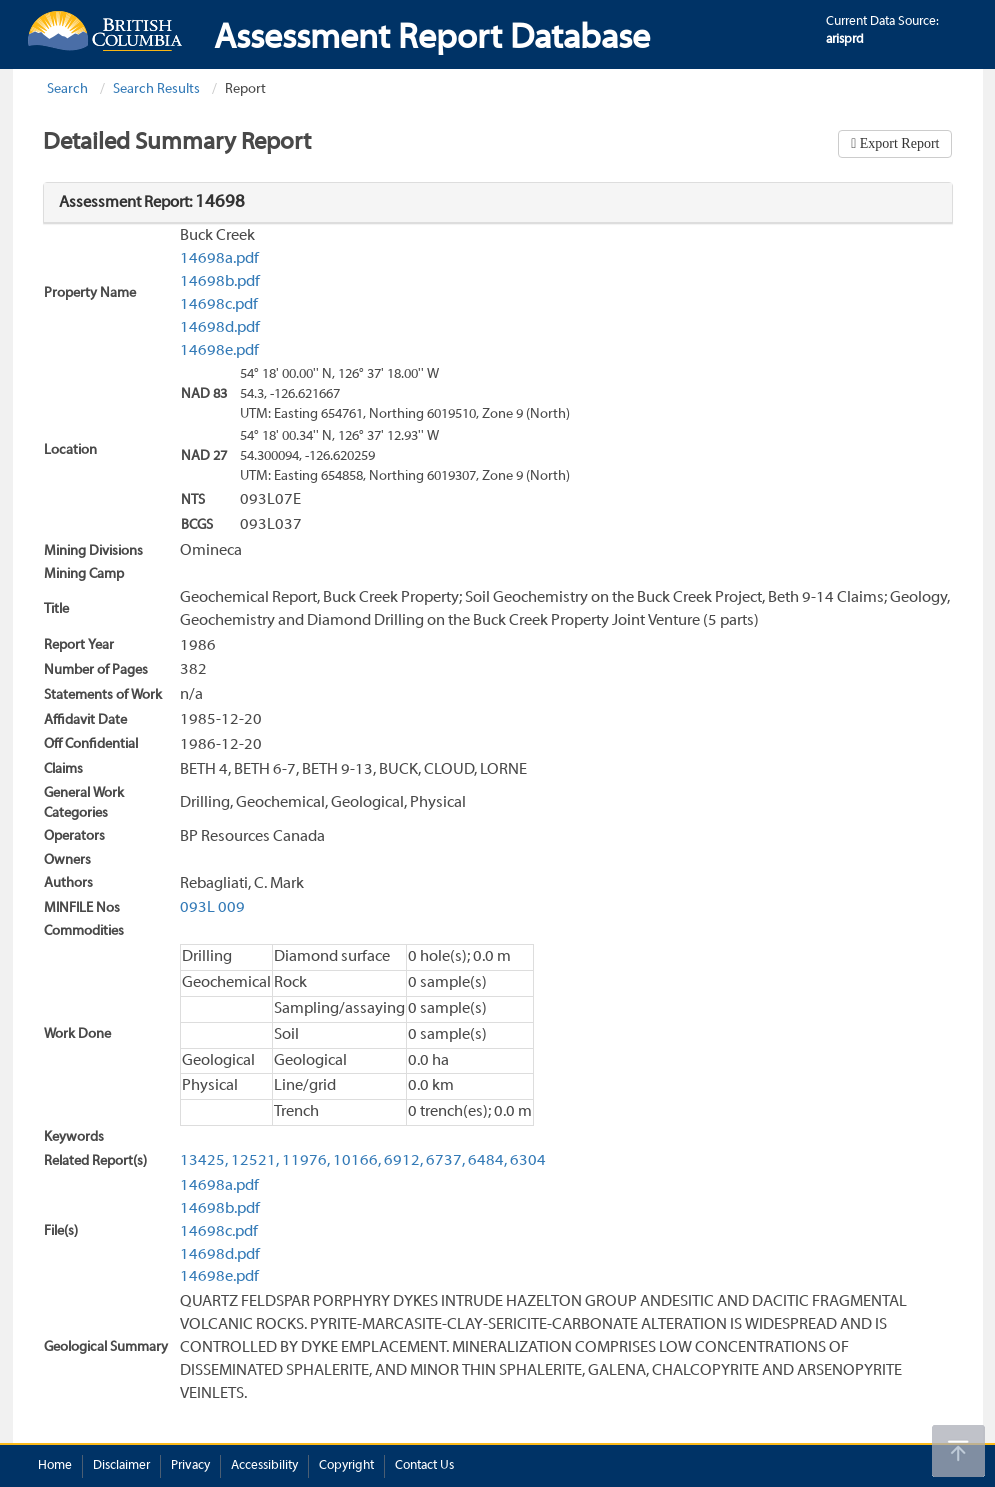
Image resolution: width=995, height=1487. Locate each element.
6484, (487, 1161)
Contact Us (424, 1466)
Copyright (346, 1466)
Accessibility (264, 1466)
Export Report (897, 143)
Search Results (156, 89)
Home (55, 1466)
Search (67, 89)
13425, (204, 1161)
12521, (255, 1161)
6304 (528, 1161)
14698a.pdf (219, 259)
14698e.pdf (219, 351)
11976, (306, 1161)
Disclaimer (121, 1466)
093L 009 (212, 908)
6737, (445, 1161)
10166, (357, 1161)
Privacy (190, 1466)
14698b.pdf (220, 282)
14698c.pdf (219, 305)
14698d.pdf (220, 328)
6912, (403, 1161)
